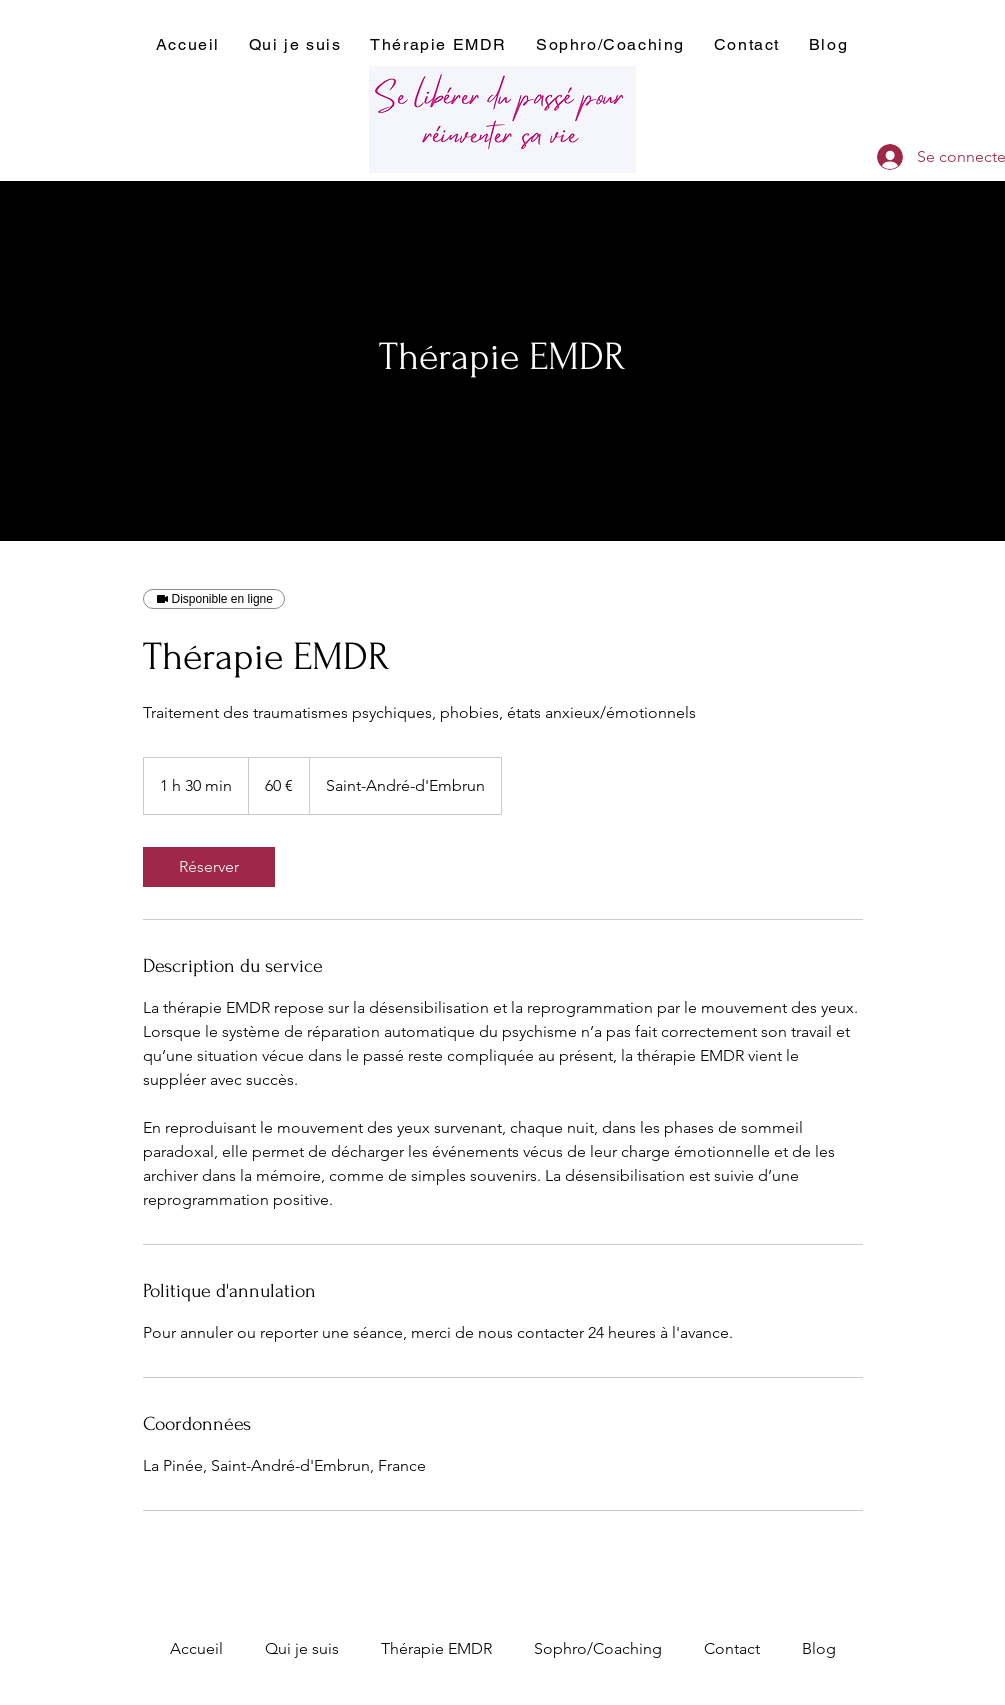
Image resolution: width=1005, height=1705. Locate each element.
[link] (209, 867)
